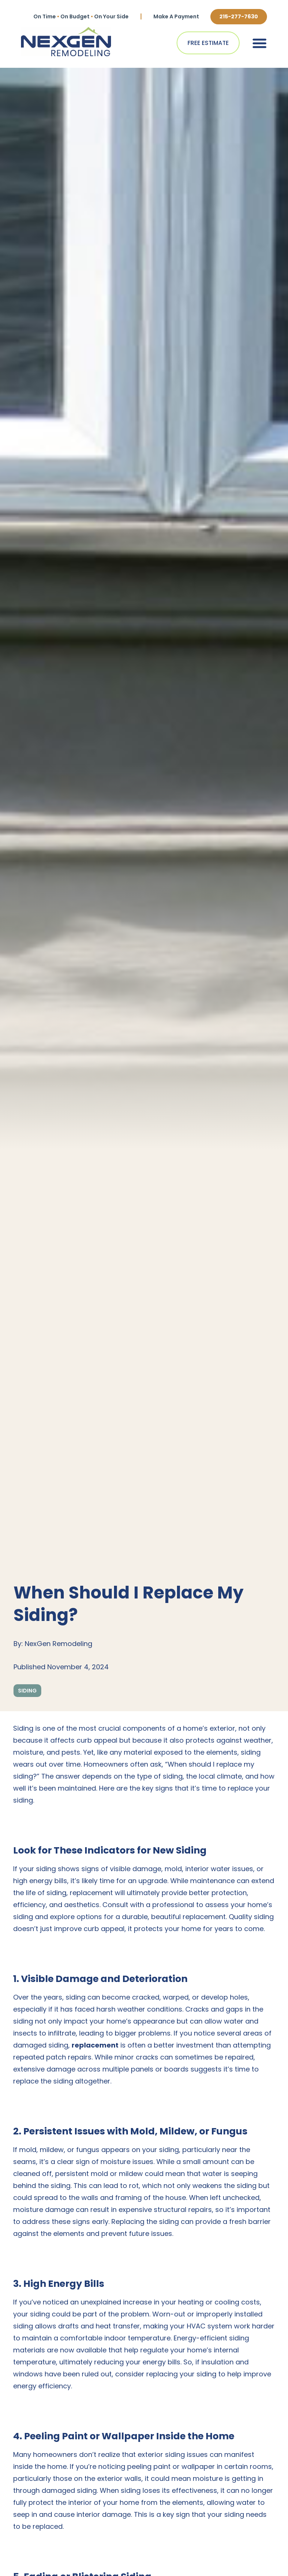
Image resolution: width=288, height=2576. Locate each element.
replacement (95, 2045)
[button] (259, 43)
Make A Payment (176, 16)
